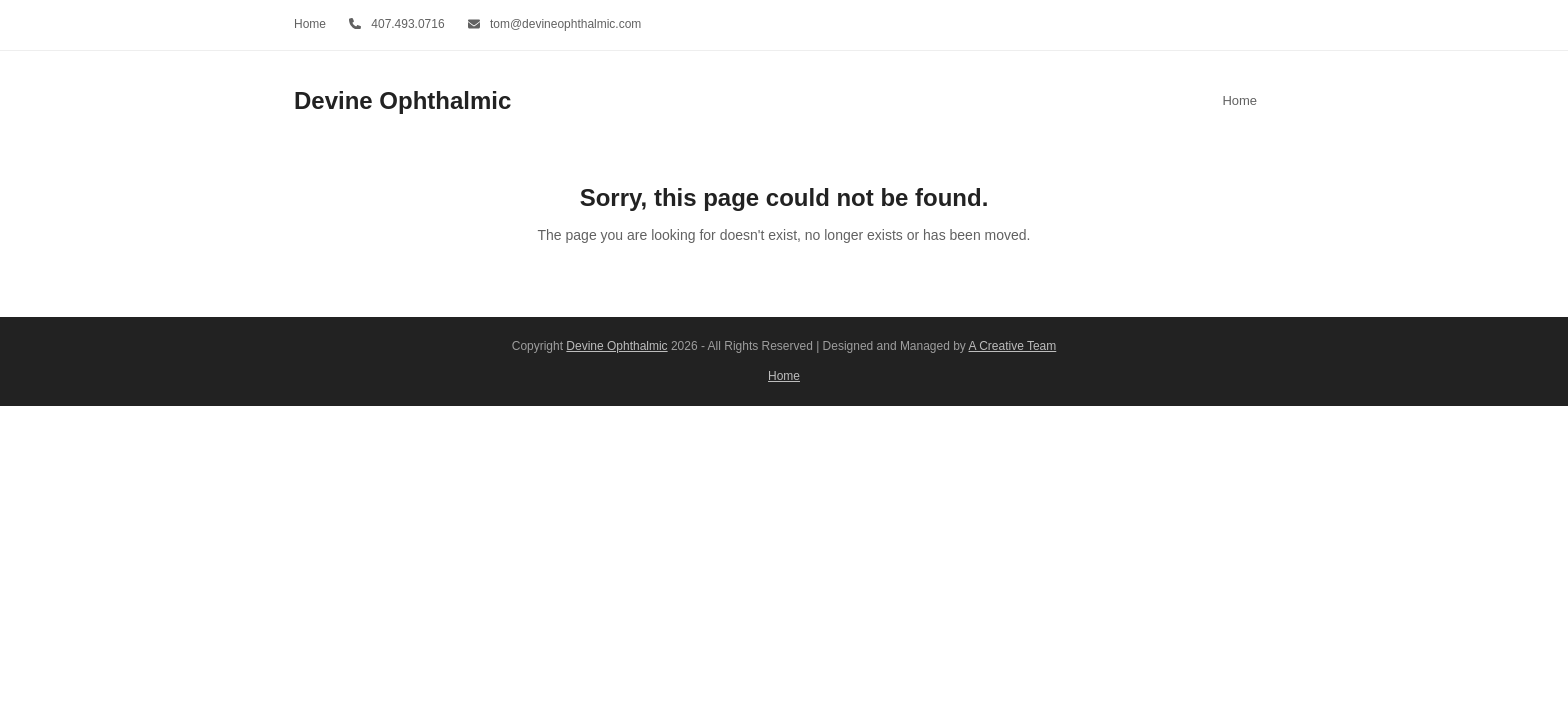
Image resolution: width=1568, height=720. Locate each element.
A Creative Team (1013, 346)
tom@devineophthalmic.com (565, 24)
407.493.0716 (407, 24)
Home (784, 376)
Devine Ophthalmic (402, 100)
